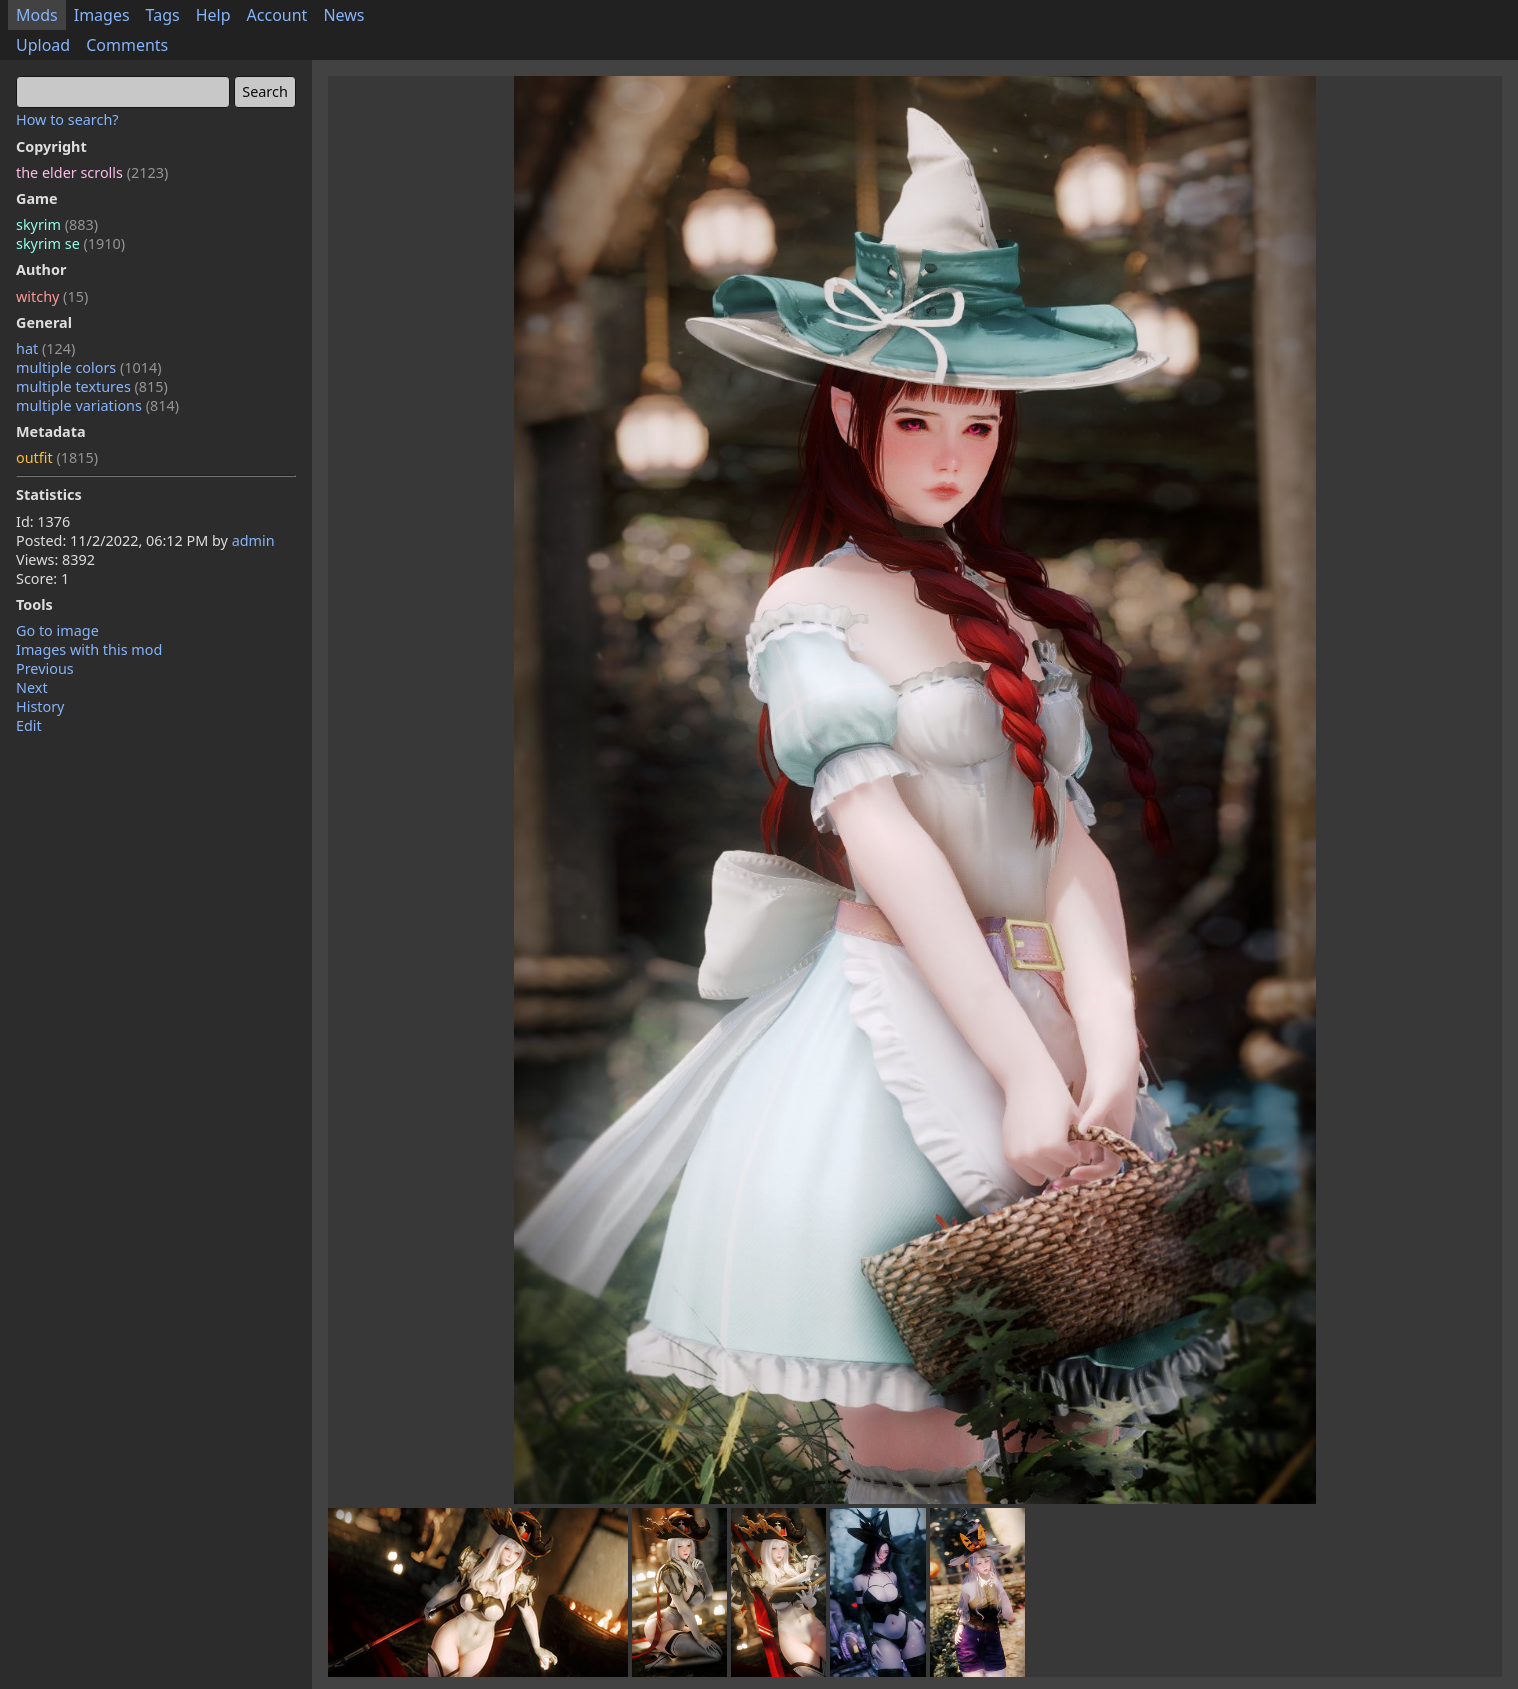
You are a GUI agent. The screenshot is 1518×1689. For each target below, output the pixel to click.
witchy (52, 296)
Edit (29, 725)
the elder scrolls (92, 172)
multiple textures (92, 386)
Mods (37, 15)
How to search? (67, 119)
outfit (57, 457)
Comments (127, 45)
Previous (45, 668)
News (343, 15)
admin (253, 540)
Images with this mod (89, 649)
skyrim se (70, 243)
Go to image (57, 630)
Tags (163, 15)
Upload (43, 45)
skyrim (57, 224)
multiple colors (89, 367)
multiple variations (97, 405)
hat (45, 348)
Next (32, 687)
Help (213, 15)
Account (277, 15)
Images (102, 15)
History (40, 706)
